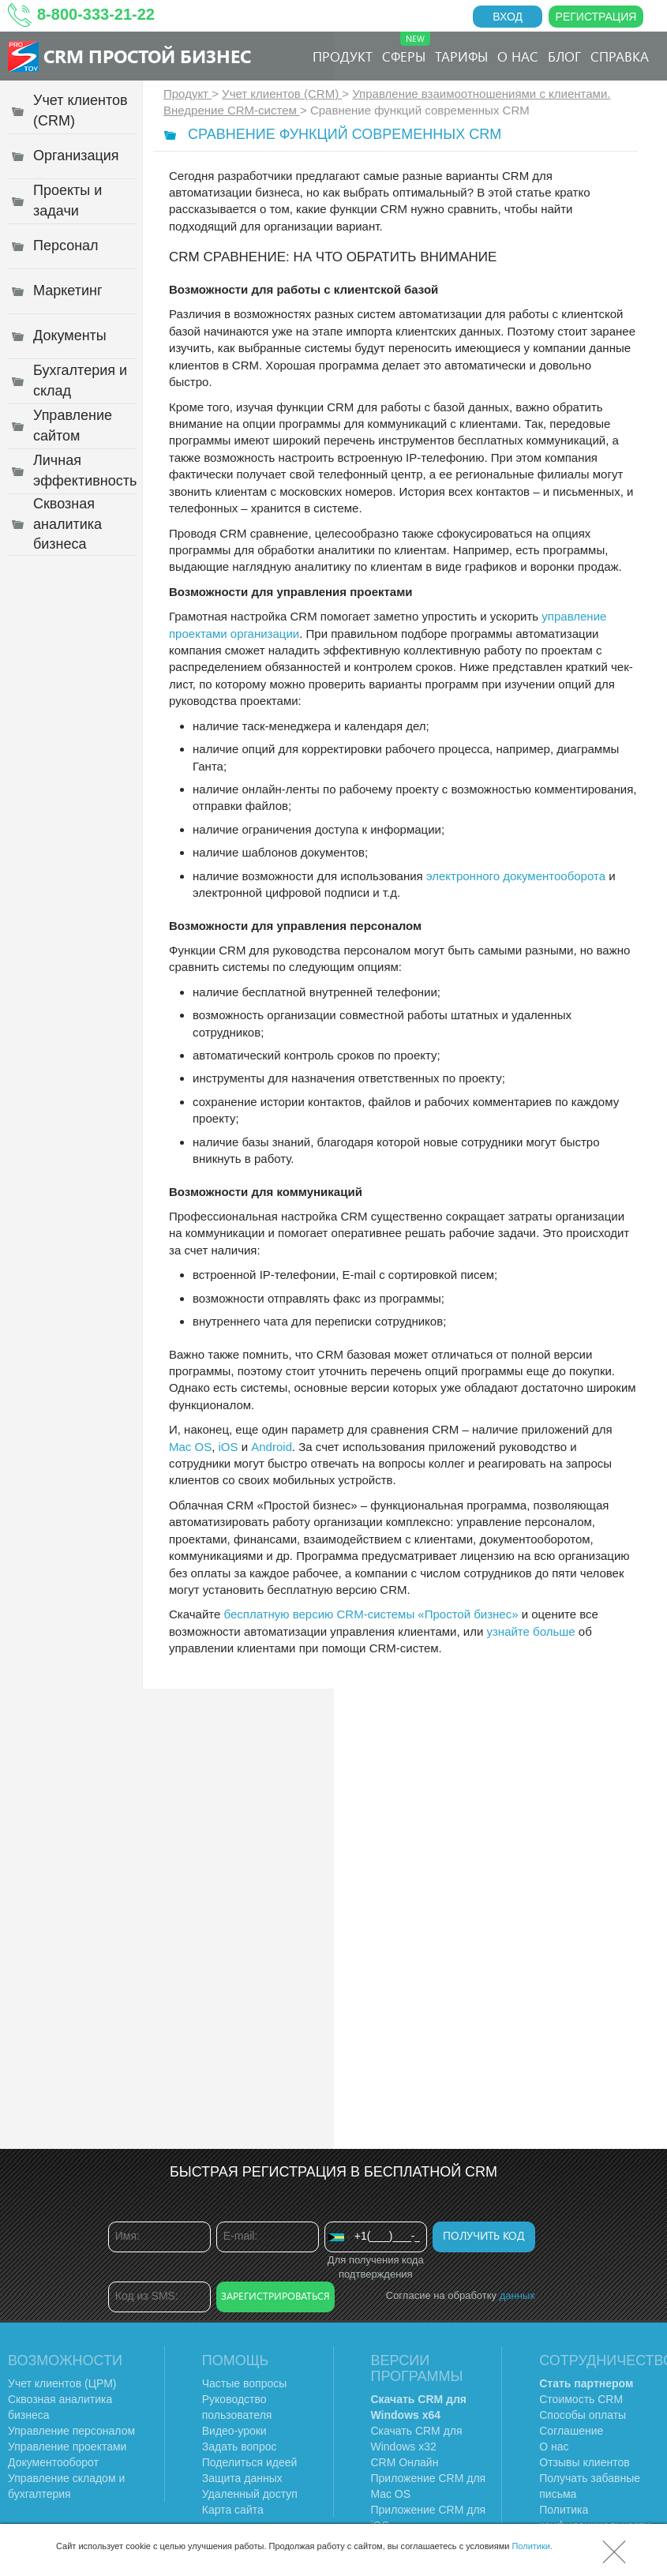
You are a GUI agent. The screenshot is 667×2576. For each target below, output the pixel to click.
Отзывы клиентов (584, 2462)
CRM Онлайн (405, 2462)
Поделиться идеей (250, 2462)
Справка (619, 56)
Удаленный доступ (250, 2494)
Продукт (343, 56)
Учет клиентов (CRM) (282, 93)
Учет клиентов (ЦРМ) (62, 2383)
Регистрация (596, 16)
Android (271, 1446)
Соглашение (571, 2430)
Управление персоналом (71, 2430)
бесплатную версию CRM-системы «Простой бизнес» (371, 1614)
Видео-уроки (234, 2430)
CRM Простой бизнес (147, 55)
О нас (517, 56)
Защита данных (242, 2478)
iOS (228, 1446)
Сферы (406, 48)
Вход (508, 16)
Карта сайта (233, 2509)
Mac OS (190, 1446)
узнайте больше (530, 1631)
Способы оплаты (582, 2415)
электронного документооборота (515, 876)
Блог (564, 56)
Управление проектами (67, 2446)
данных (517, 2295)
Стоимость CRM (581, 2399)
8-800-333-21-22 (96, 14)
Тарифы (461, 56)
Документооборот (53, 2462)
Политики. (532, 2546)
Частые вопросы (244, 2383)
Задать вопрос (239, 2446)
